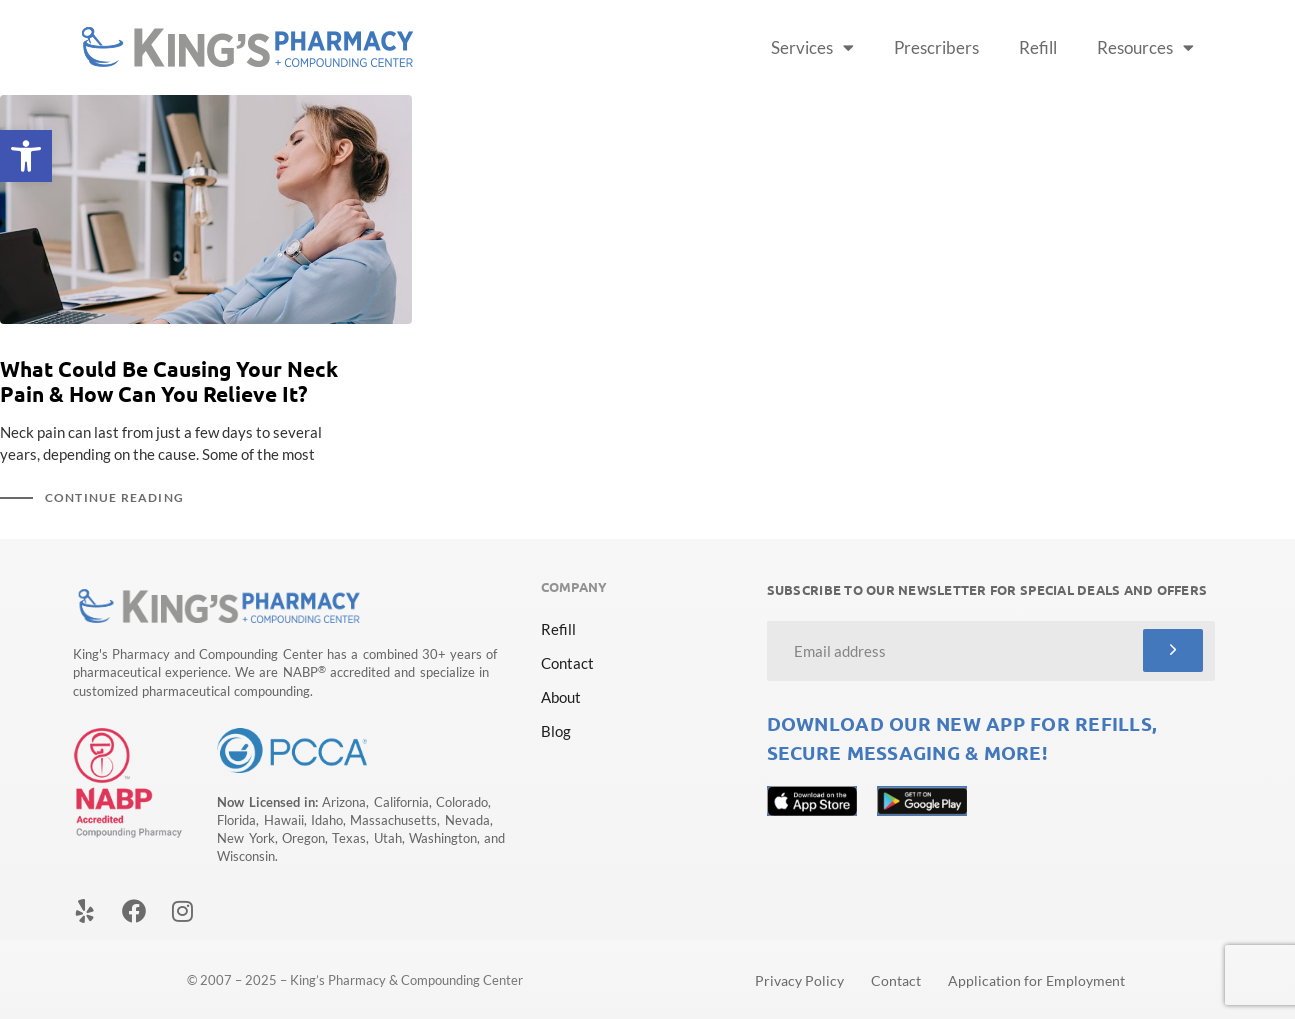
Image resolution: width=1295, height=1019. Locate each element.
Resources (1145, 47)
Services (812, 47)
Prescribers (936, 47)
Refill (1038, 47)
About (561, 697)
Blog (556, 731)
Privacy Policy (799, 980)
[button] (26, 156)
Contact (567, 663)
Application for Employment (1036, 980)
